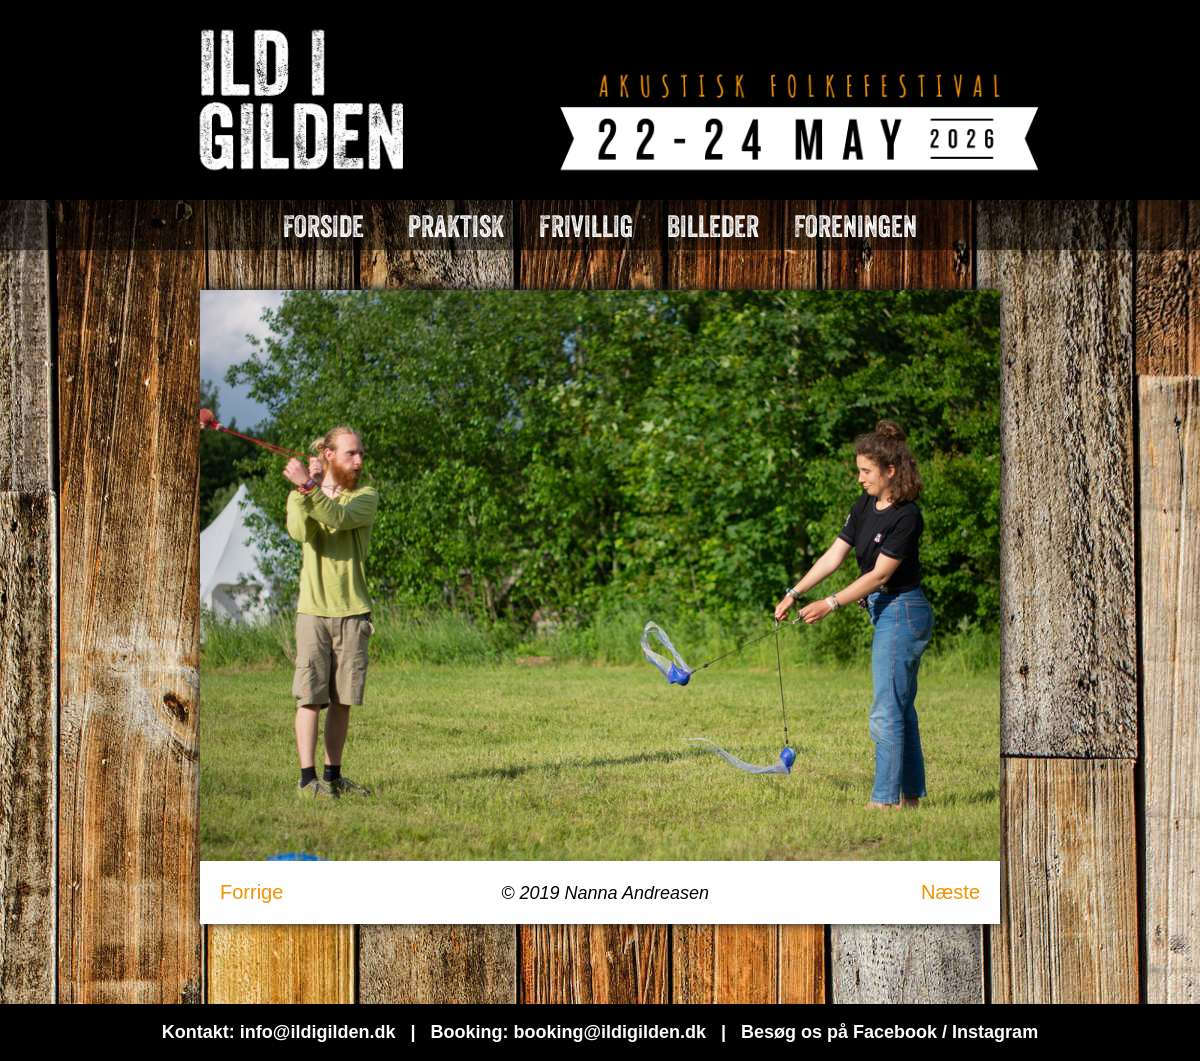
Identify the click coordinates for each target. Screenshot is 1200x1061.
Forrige (251, 892)
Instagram (995, 1032)
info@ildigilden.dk (318, 1032)
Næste (950, 892)
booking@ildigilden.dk (609, 1032)
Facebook (895, 1032)
